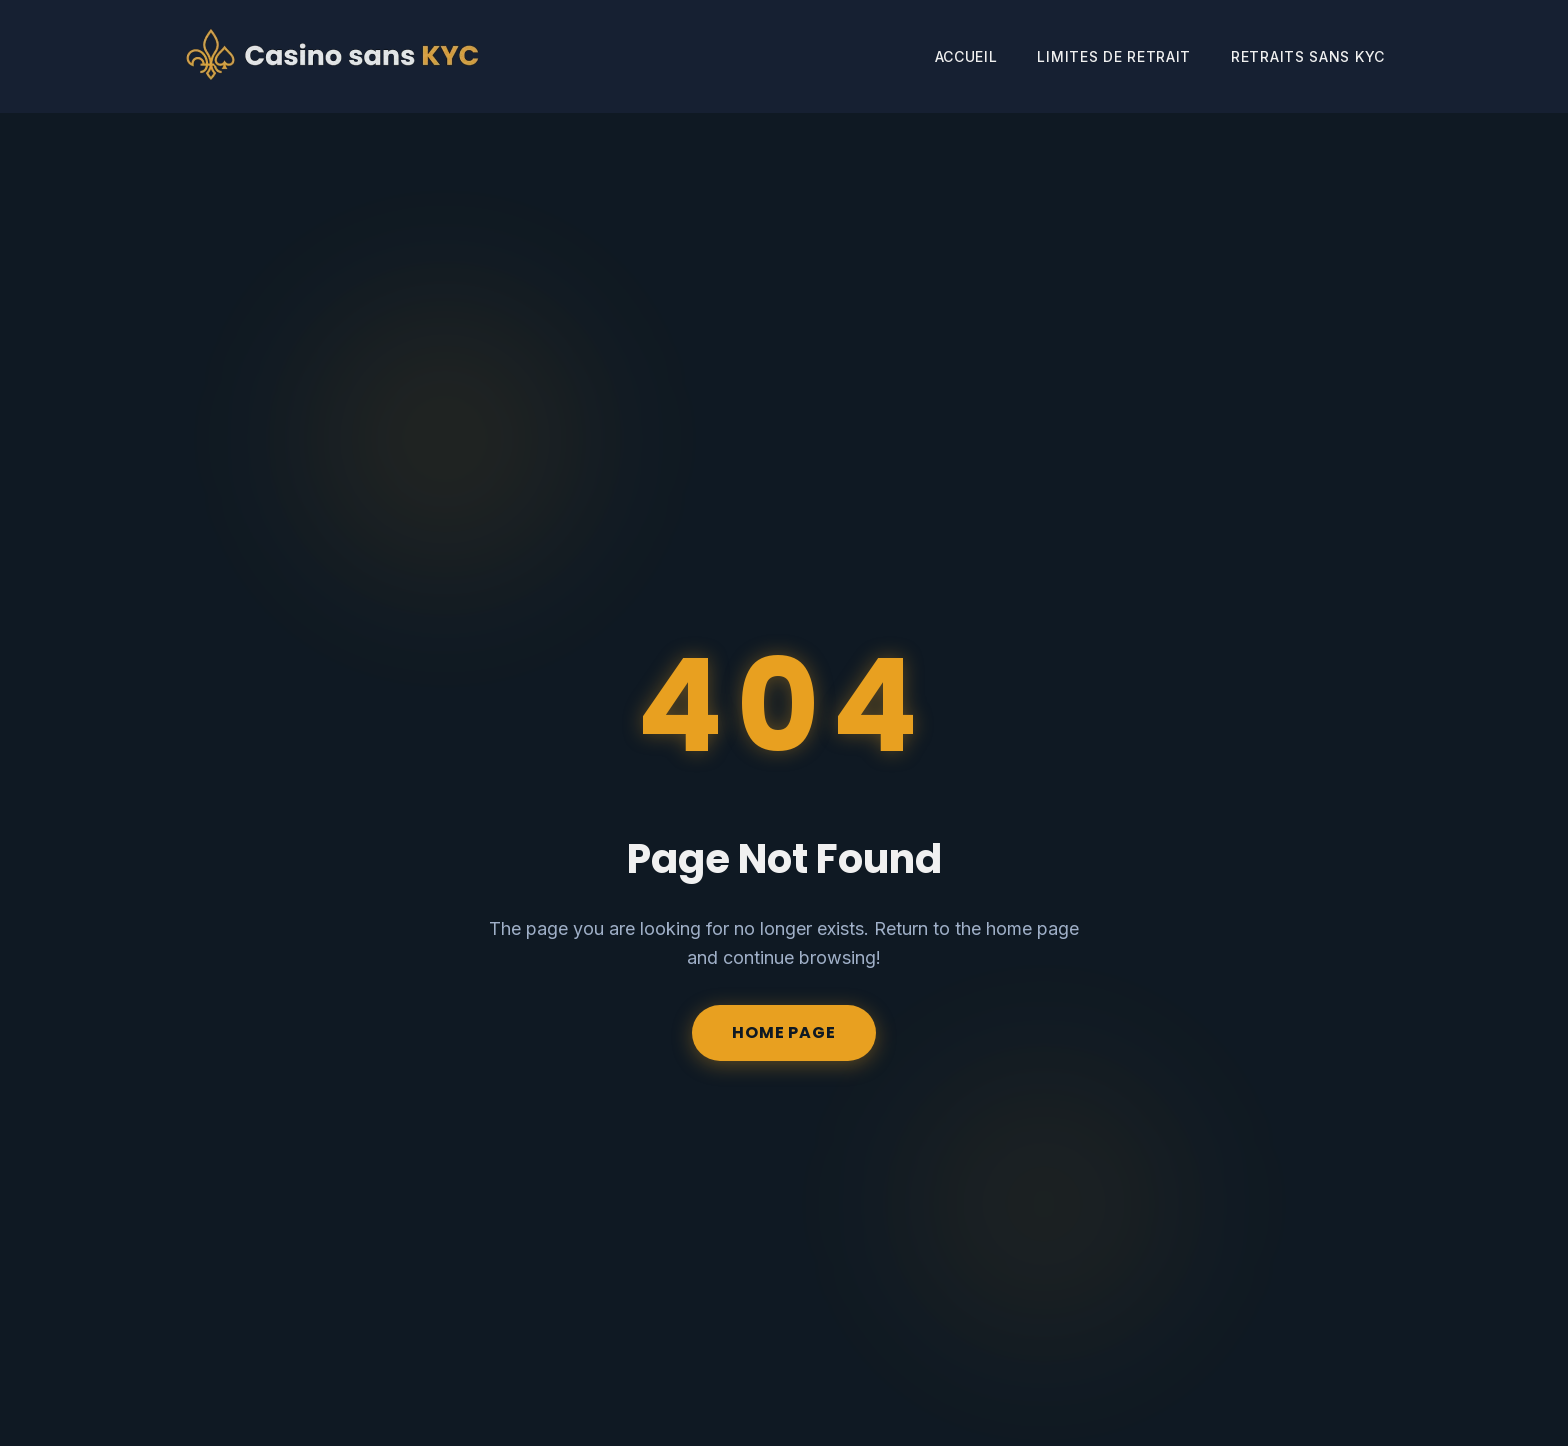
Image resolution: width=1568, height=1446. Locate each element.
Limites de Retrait (1114, 56)
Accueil (966, 56)
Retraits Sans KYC (1308, 56)
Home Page (783, 1032)
